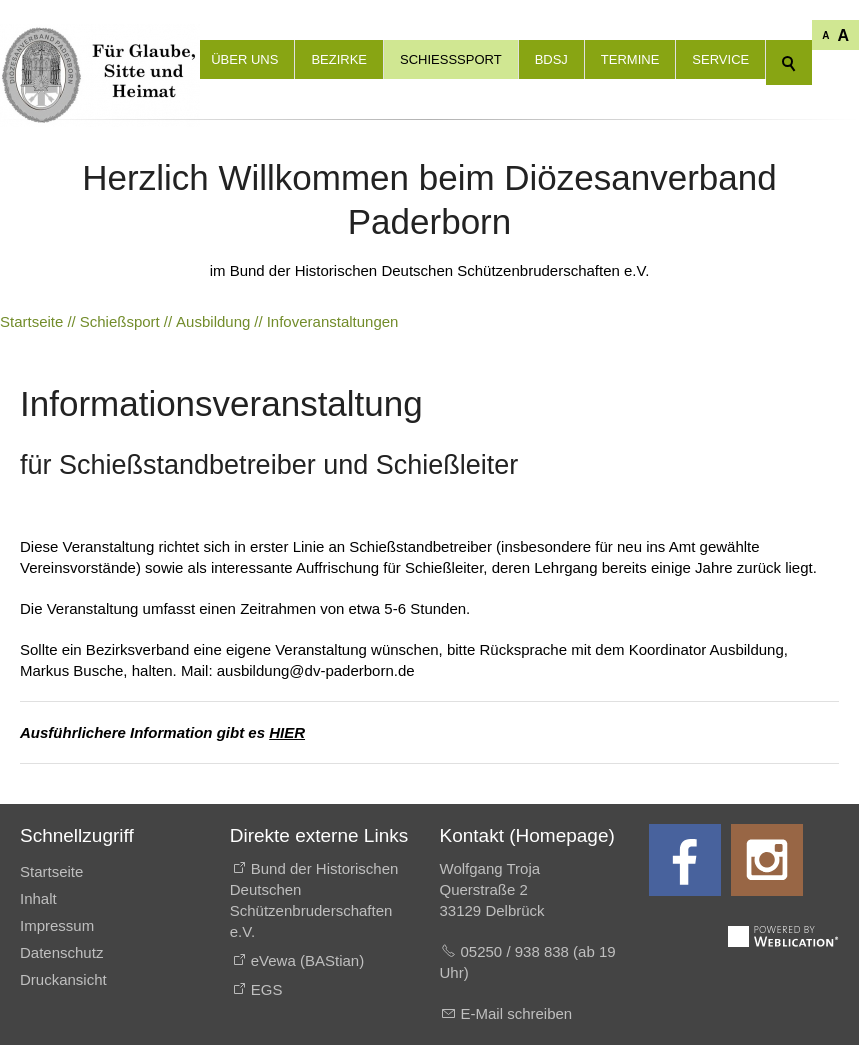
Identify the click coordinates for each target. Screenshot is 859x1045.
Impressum (57, 925)
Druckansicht (63, 979)
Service (720, 59)
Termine (630, 59)
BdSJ (551, 59)
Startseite (51, 871)
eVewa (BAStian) (307, 960)
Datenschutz (61, 952)
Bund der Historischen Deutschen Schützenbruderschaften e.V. (314, 900)
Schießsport (451, 59)
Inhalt (38, 898)
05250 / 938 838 (517, 951)
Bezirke (339, 59)
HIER (287, 732)
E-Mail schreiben (517, 1013)
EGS (267, 989)
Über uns (244, 59)
